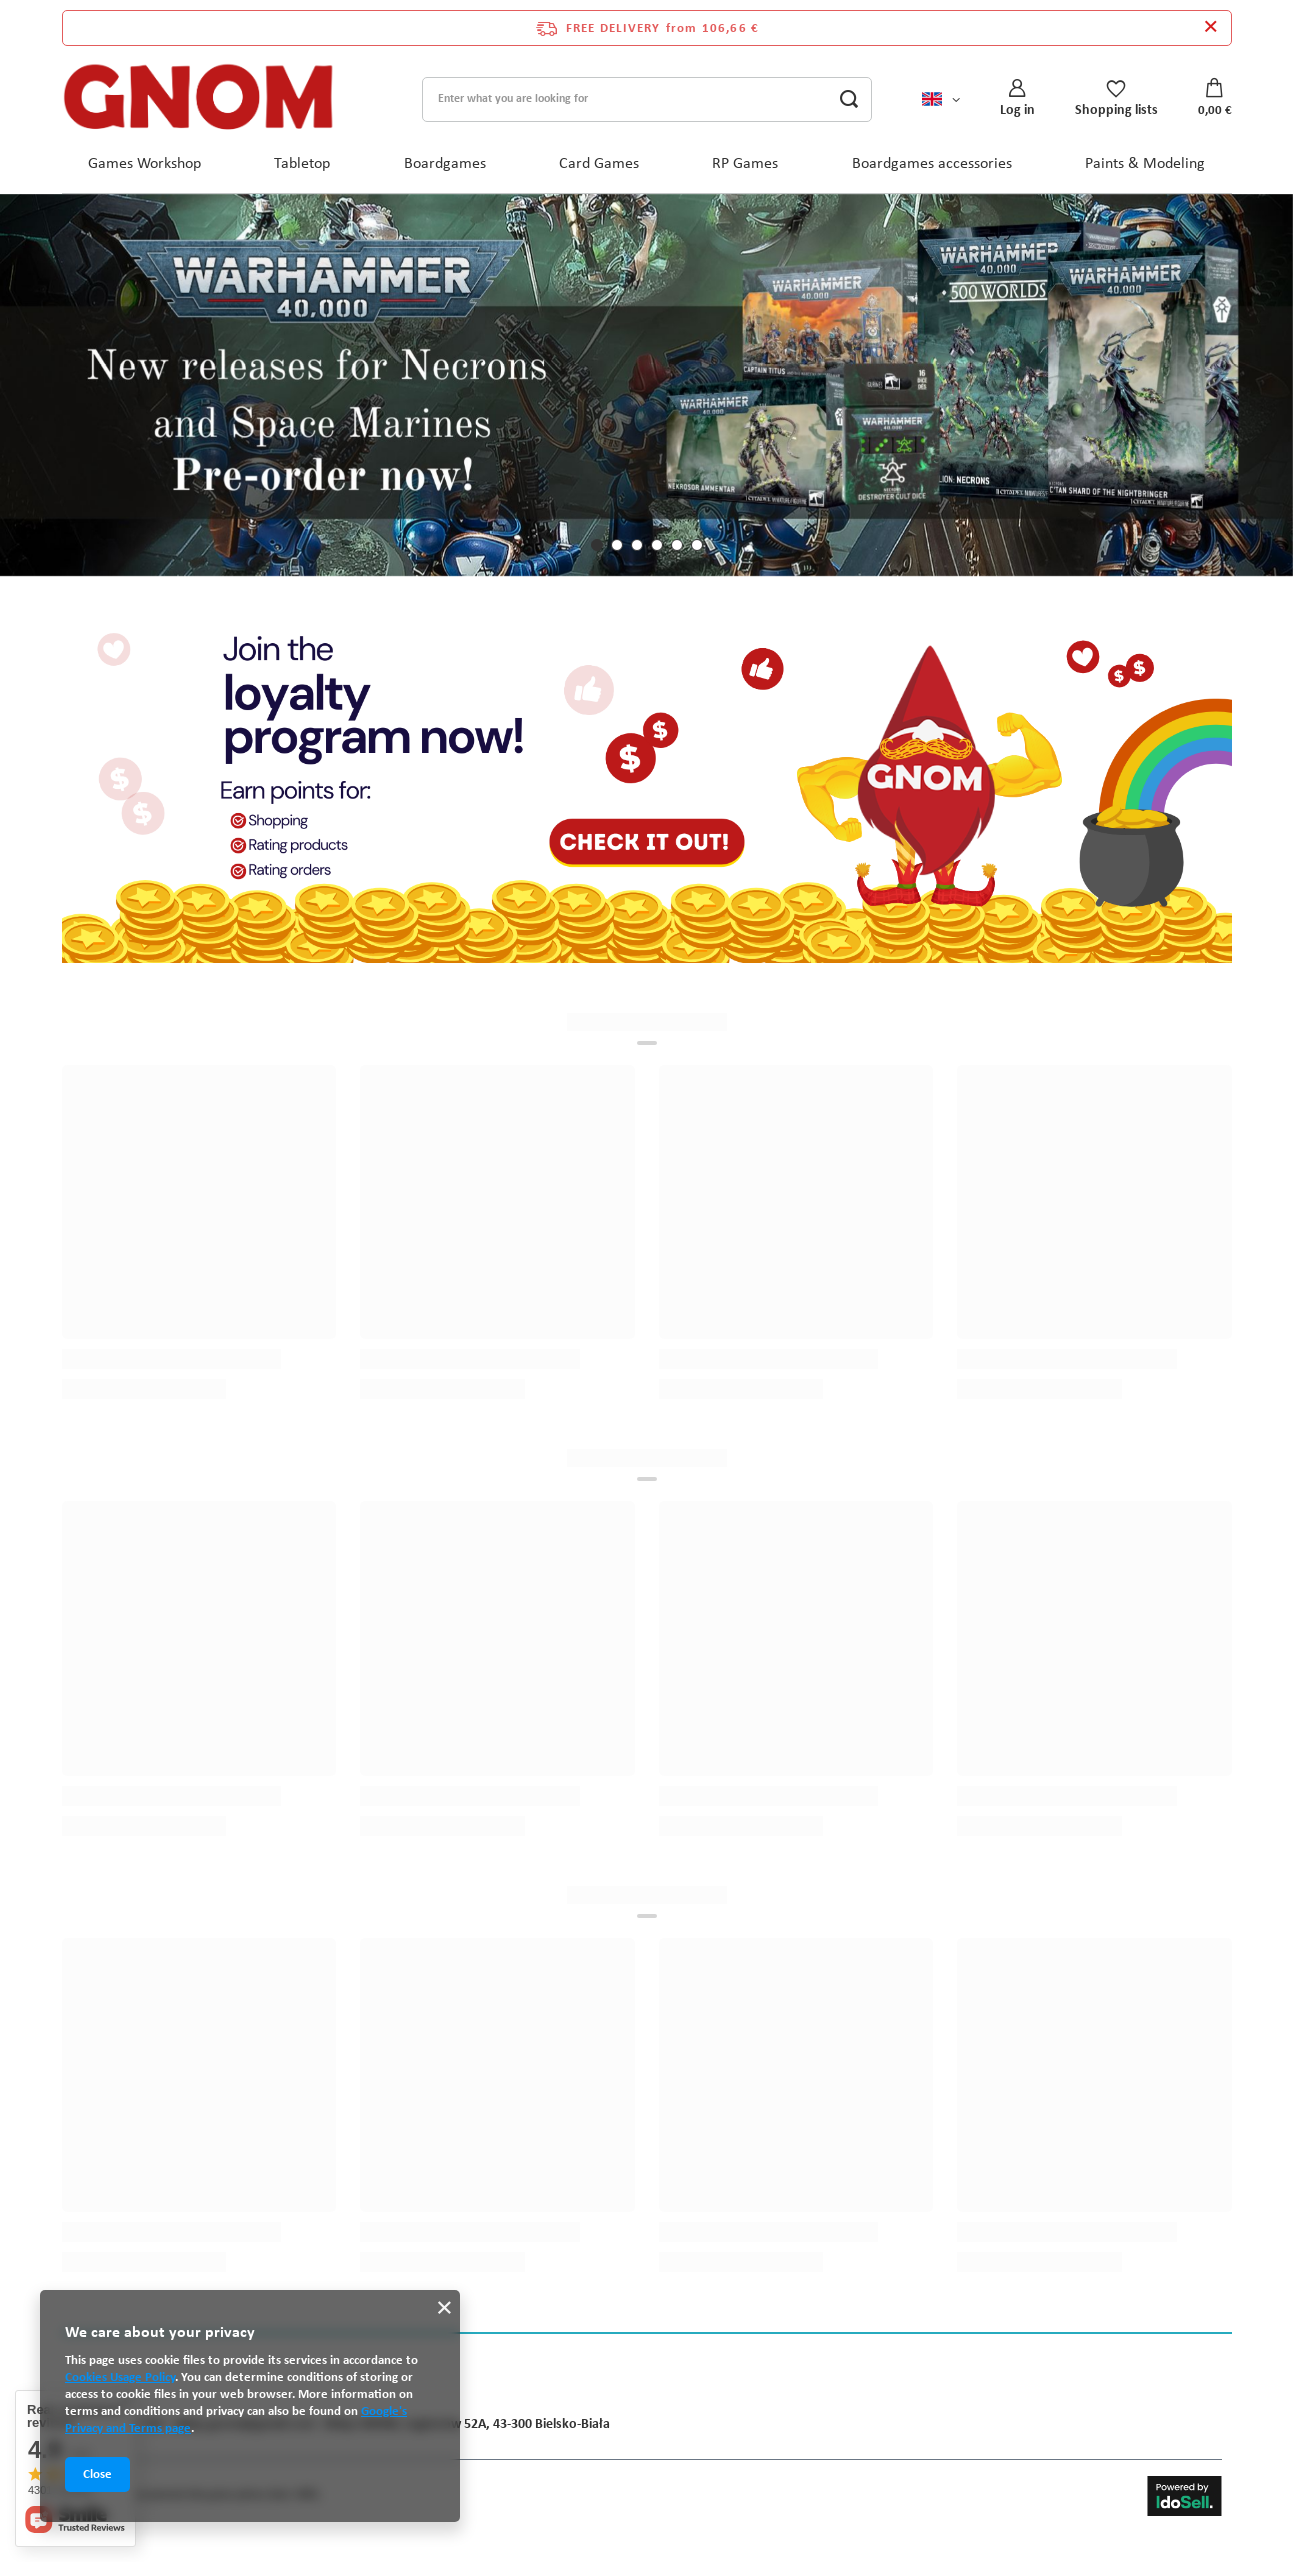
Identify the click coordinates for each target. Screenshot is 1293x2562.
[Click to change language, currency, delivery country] (941, 98)
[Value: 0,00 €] (1215, 99)
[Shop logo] (199, 99)
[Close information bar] (1210, 28)
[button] (597, 545)
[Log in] (1017, 98)
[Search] (849, 99)
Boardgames (445, 164)
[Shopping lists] (1116, 98)
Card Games (599, 164)
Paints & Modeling (1145, 164)
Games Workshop (144, 164)
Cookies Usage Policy (120, 2377)
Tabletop (302, 164)
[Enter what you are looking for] (647, 99)
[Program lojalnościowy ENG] (647, 790)
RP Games (745, 164)
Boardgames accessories (932, 164)
